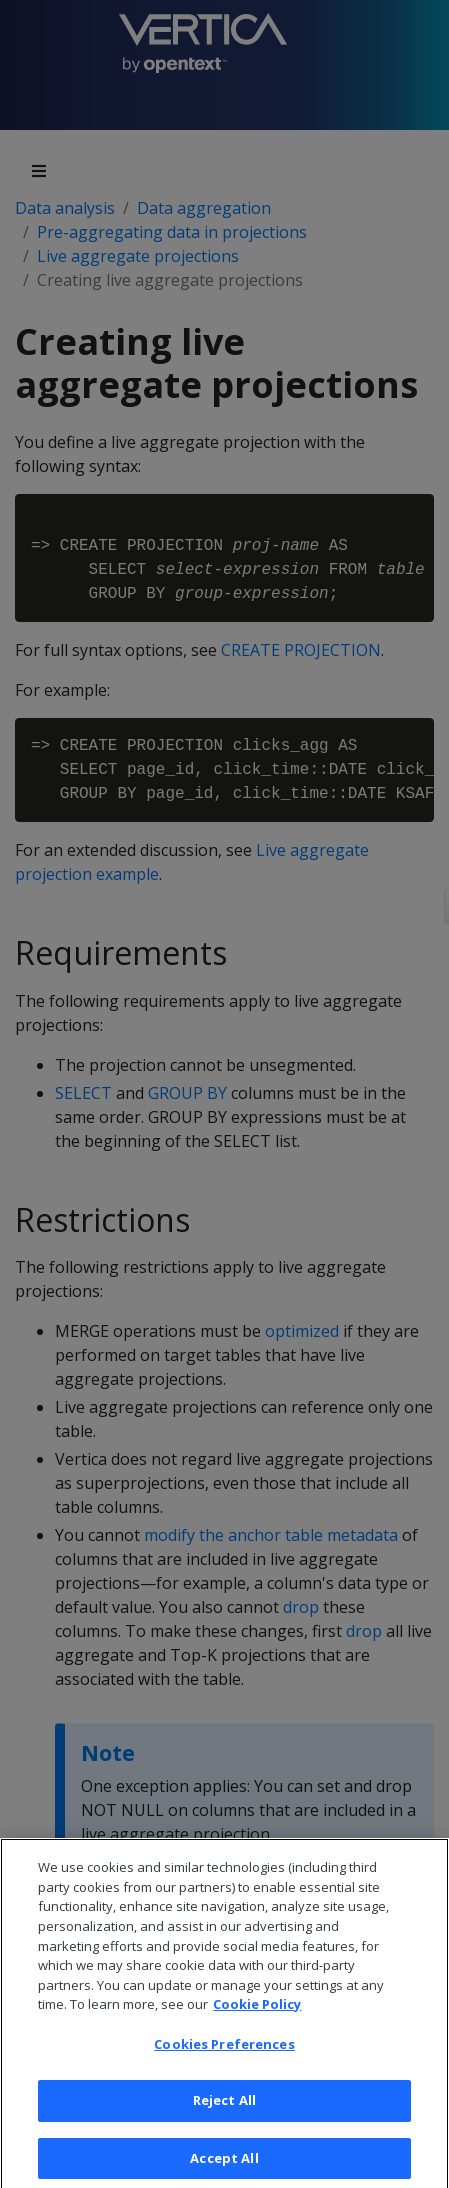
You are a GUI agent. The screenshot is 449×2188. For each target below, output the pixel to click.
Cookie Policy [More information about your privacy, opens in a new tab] (257, 2019)
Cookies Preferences (224, 2059)
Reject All (224, 2116)
